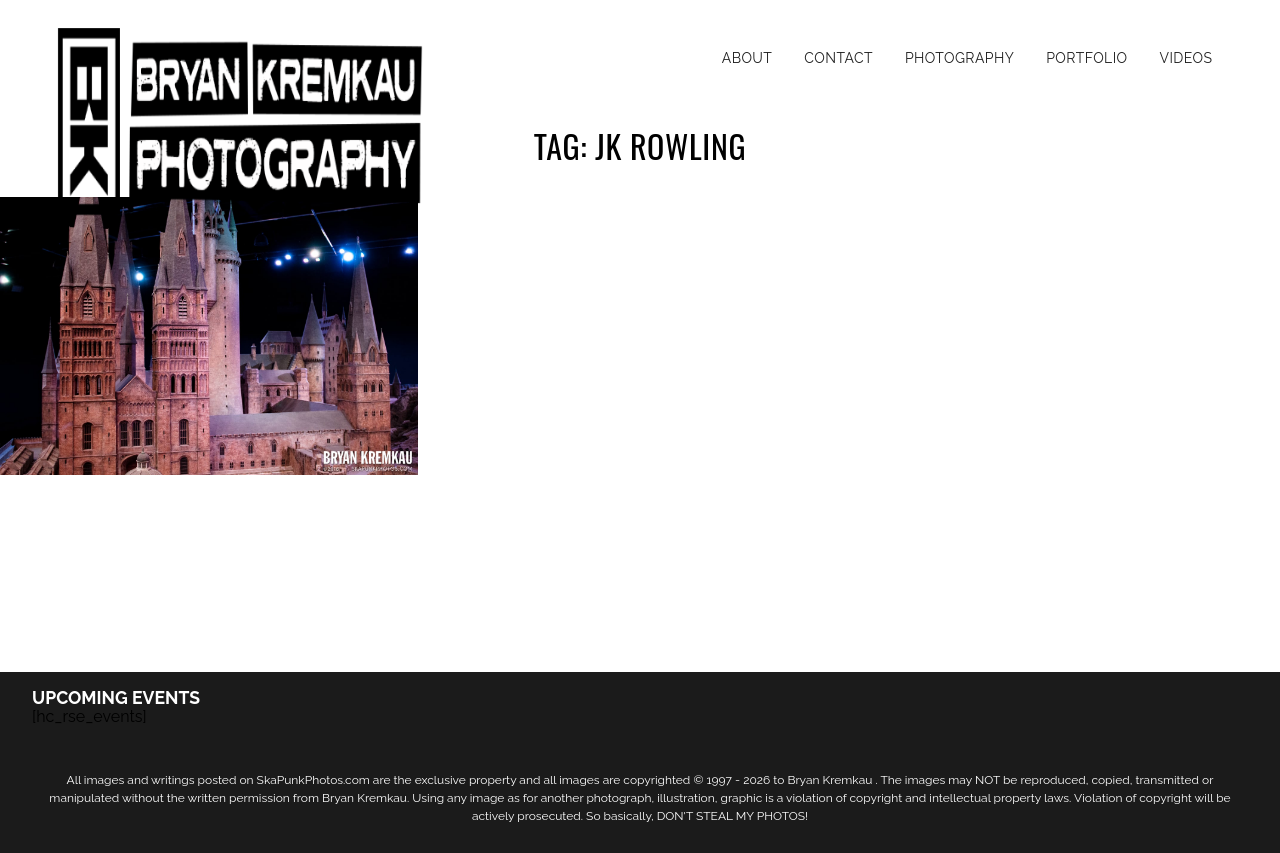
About (747, 58)
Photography (959, 58)
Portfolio (1086, 58)
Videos (1185, 58)
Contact (838, 58)
